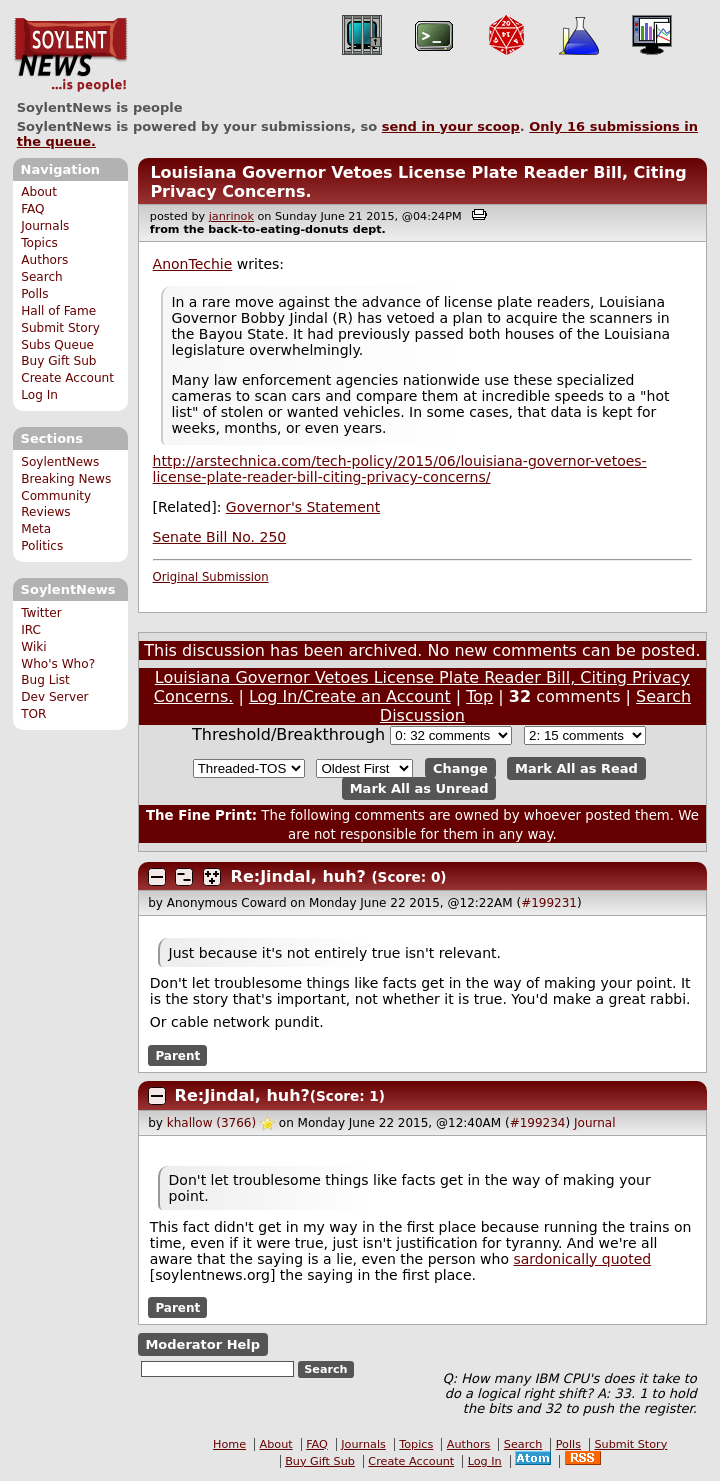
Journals (45, 226)
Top (479, 696)
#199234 (538, 1123)
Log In (39, 395)
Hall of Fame (58, 311)
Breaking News (66, 479)
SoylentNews (70, 55)
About (39, 192)
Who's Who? (58, 664)
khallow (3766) (211, 1123)
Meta (36, 529)
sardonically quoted (582, 1259)
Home (229, 1444)
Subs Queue (57, 345)
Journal (595, 1123)
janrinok (231, 216)
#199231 (549, 903)
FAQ (32, 209)
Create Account (67, 378)
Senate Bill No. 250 (220, 537)
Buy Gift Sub (58, 361)
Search (42, 277)
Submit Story (60, 328)
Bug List (45, 680)
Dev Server (54, 697)
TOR (33, 714)
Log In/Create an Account (350, 696)
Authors (44, 260)
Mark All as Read (576, 768)
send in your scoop (451, 126)
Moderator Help (202, 1344)
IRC (31, 630)
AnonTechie (193, 264)
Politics (42, 546)
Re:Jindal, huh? (298, 876)
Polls (34, 294)
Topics (39, 243)
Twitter (41, 613)
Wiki (33, 647)
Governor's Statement (303, 507)
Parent (177, 1055)
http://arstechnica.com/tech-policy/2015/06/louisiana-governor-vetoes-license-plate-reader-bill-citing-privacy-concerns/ (400, 469)
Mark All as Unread (419, 788)
